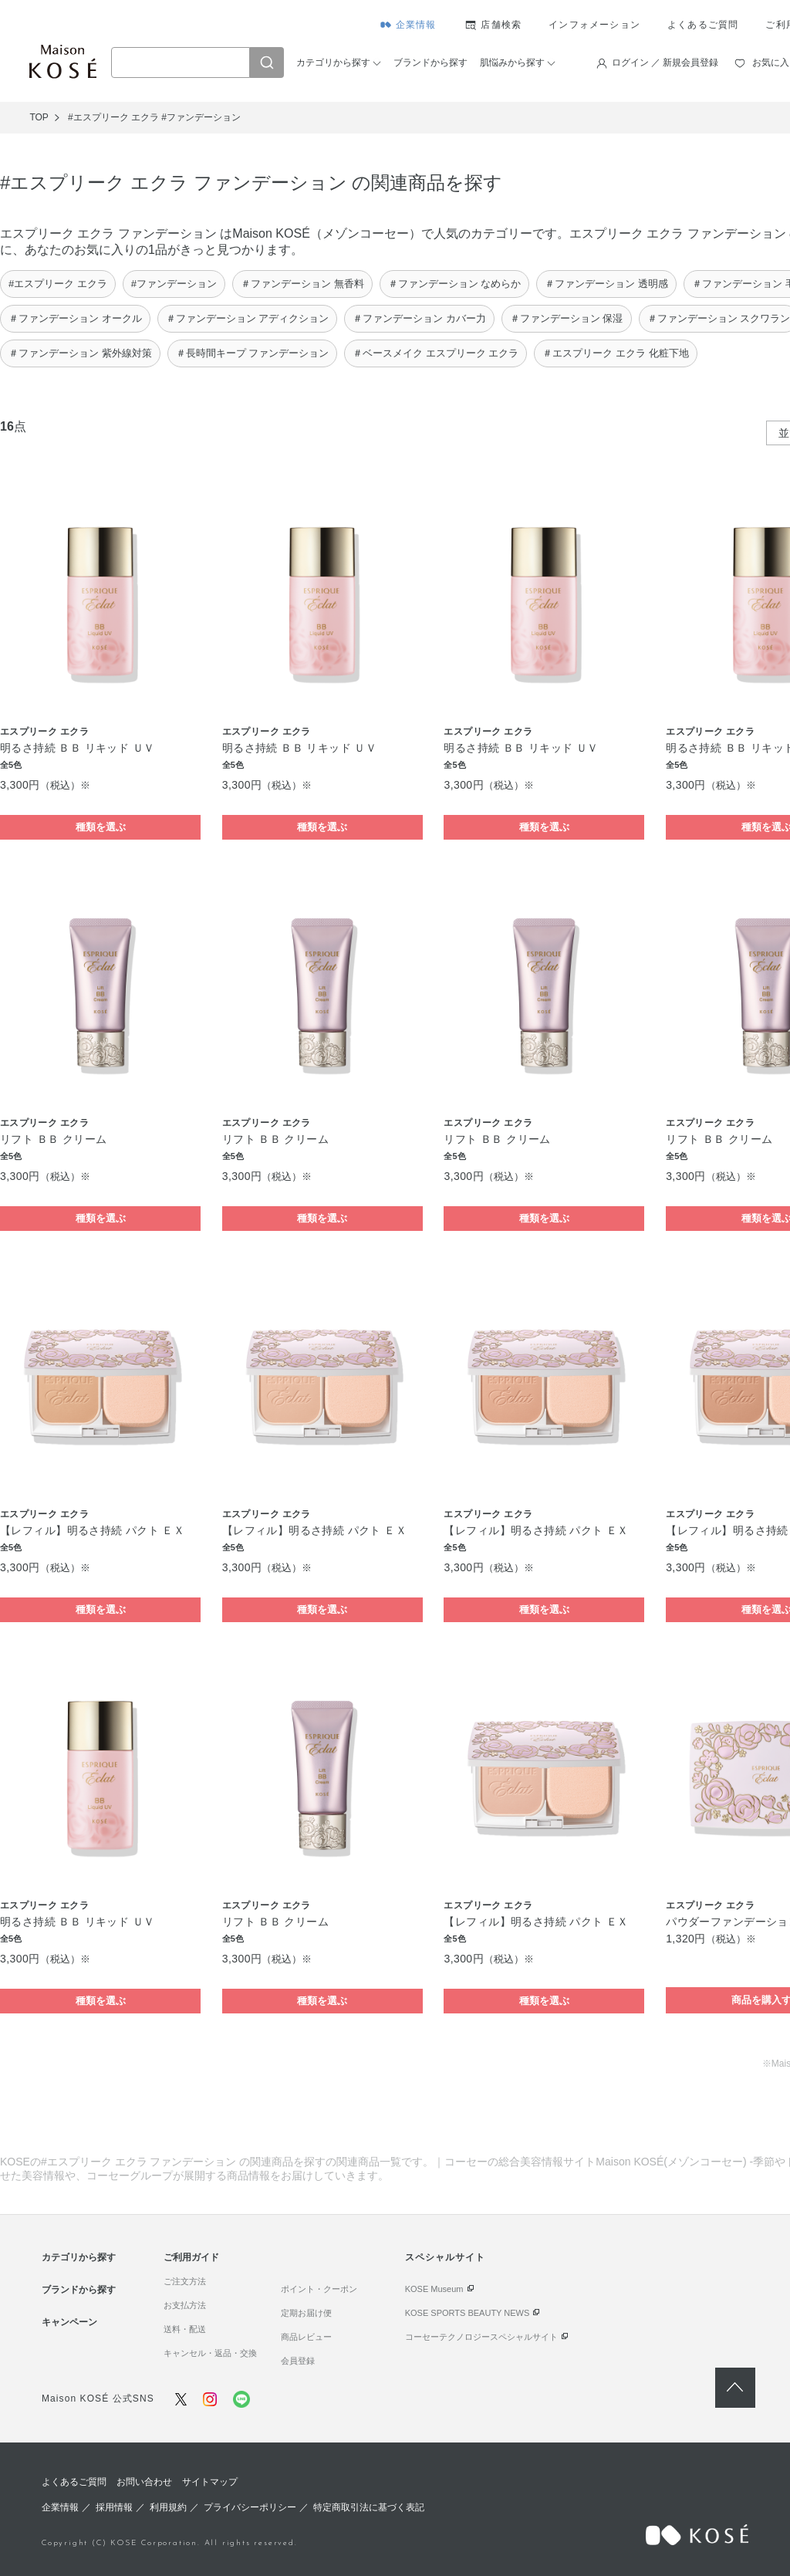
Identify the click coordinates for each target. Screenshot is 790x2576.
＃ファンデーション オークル (75, 318)
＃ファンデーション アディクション (247, 318)
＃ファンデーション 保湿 (566, 318)
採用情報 (114, 2507)
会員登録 (298, 2360)
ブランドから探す (430, 62)
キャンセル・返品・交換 (210, 2353)
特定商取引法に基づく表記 (368, 2507)
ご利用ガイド (191, 2257)
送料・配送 (185, 2329)
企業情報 (416, 24)
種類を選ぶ (101, 827)
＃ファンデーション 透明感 (606, 283)
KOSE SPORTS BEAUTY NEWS (467, 2312)
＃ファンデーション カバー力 (419, 318)
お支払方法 (185, 2305)
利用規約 (168, 2507)
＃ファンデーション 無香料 (302, 283)
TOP (38, 117)
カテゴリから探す (333, 62)
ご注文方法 (185, 2281)
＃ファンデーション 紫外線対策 (80, 353)
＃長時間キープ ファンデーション (252, 353)
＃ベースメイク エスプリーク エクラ (435, 353)
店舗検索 (501, 24)
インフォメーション (594, 24)
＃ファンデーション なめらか (455, 283)
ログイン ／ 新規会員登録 (665, 62)
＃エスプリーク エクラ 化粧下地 (615, 353)
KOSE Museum (434, 2289)
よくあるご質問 (702, 24)
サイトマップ (210, 2481)
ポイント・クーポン (319, 2289)
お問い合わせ (144, 2481)
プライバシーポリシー (250, 2507)
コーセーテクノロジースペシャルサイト (481, 2336)
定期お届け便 (306, 2312)
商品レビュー (306, 2336)
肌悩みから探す (512, 62)
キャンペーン (69, 2322)
